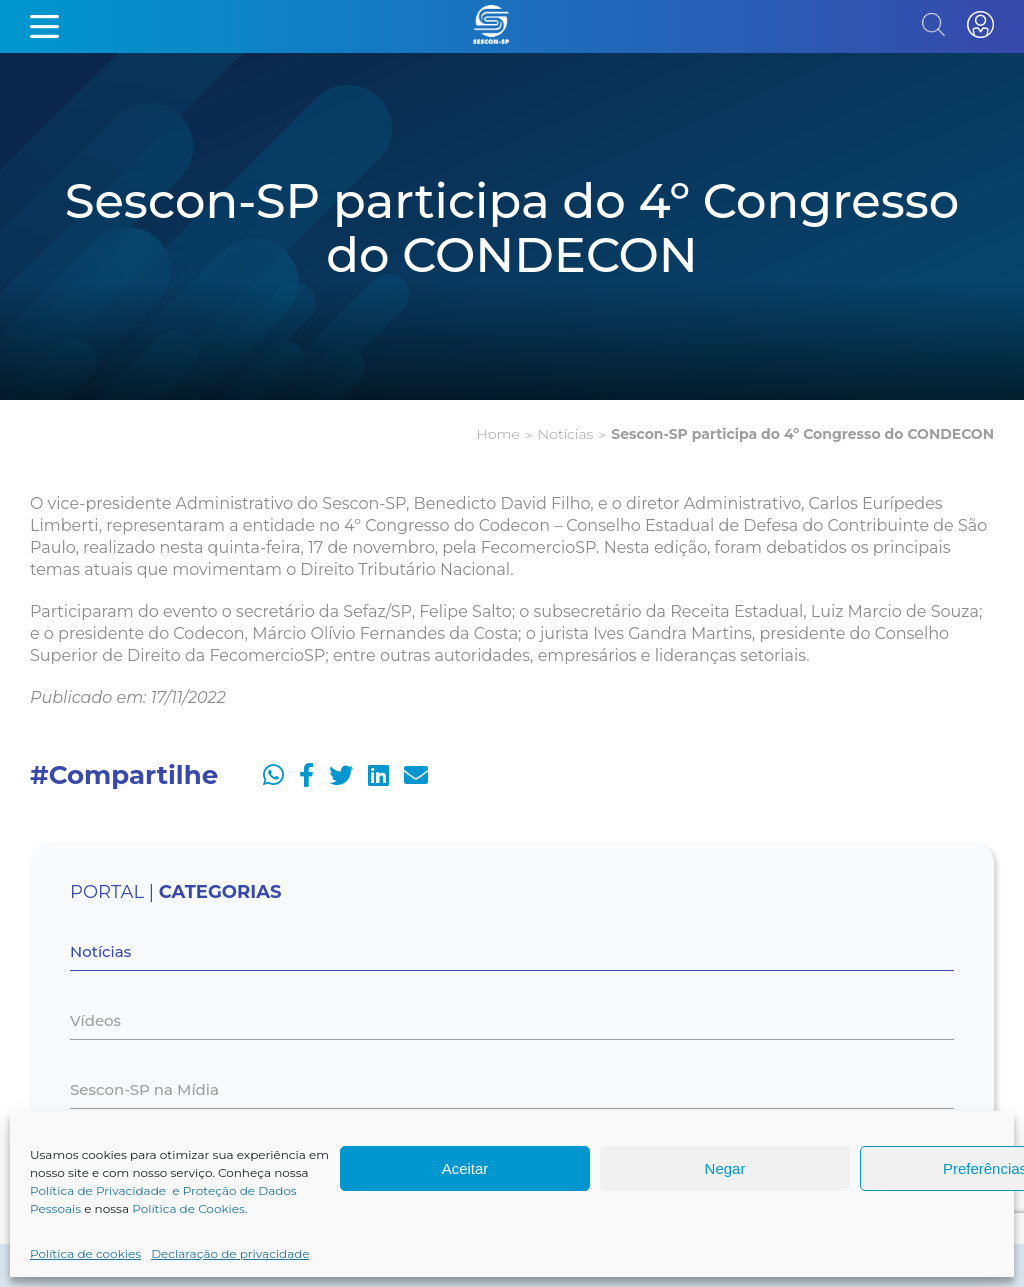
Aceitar (465, 1168)
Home (498, 434)
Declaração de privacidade (230, 1253)
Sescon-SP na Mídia (144, 1089)
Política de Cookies (188, 1208)
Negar (725, 1168)
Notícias (565, 434)
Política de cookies (85, 1253)
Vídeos (95, 1020)
